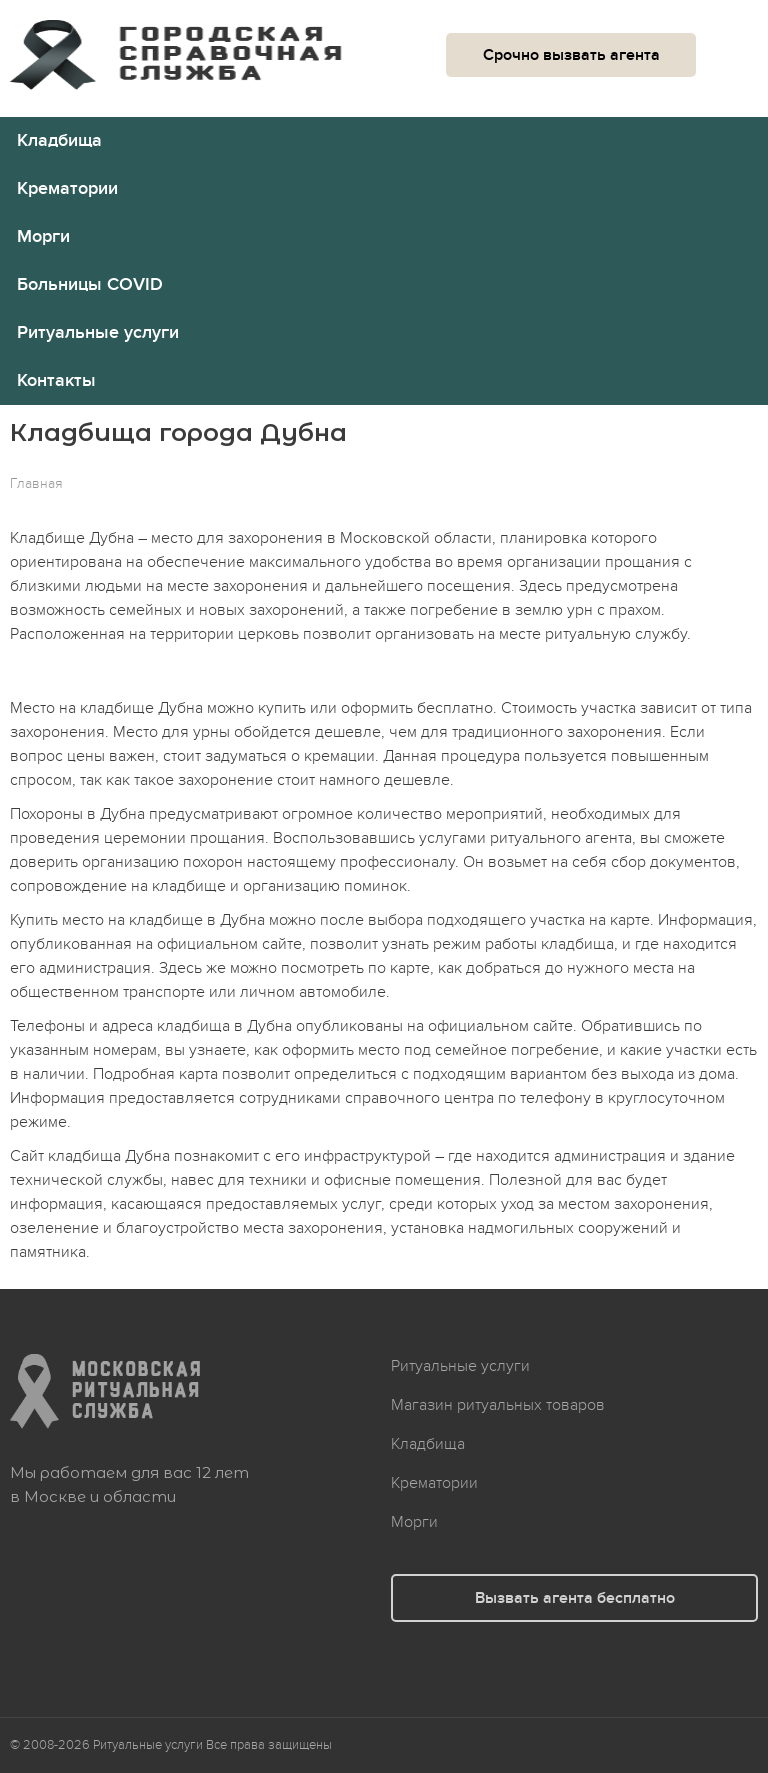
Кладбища (59, 140)
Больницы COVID (90, 284)
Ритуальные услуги (98, 332)
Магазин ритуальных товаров (498, 1405)
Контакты (56, 380)
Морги (43, 236)
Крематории (67, 188)
